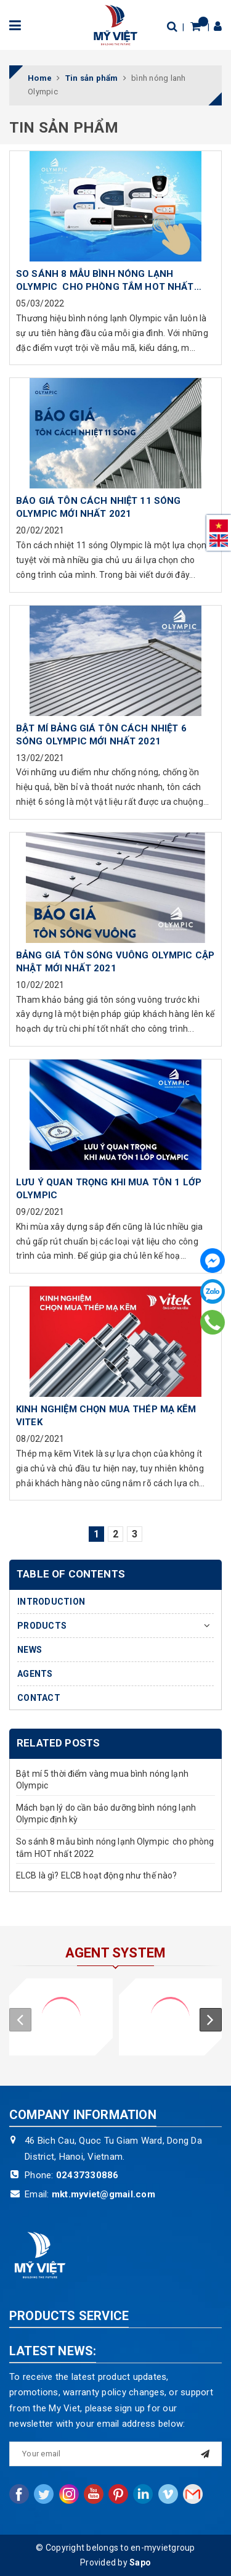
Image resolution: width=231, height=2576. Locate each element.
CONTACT (38, 1698)
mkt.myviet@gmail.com (103, 2194)
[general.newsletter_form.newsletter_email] (115, 2454)
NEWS (29, 1650)
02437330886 (87, 2175)
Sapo (140, 2562)
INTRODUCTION (51, 1602)
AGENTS (35, 1674)
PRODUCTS (42, 1626)
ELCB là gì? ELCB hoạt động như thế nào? (96, 1875)
